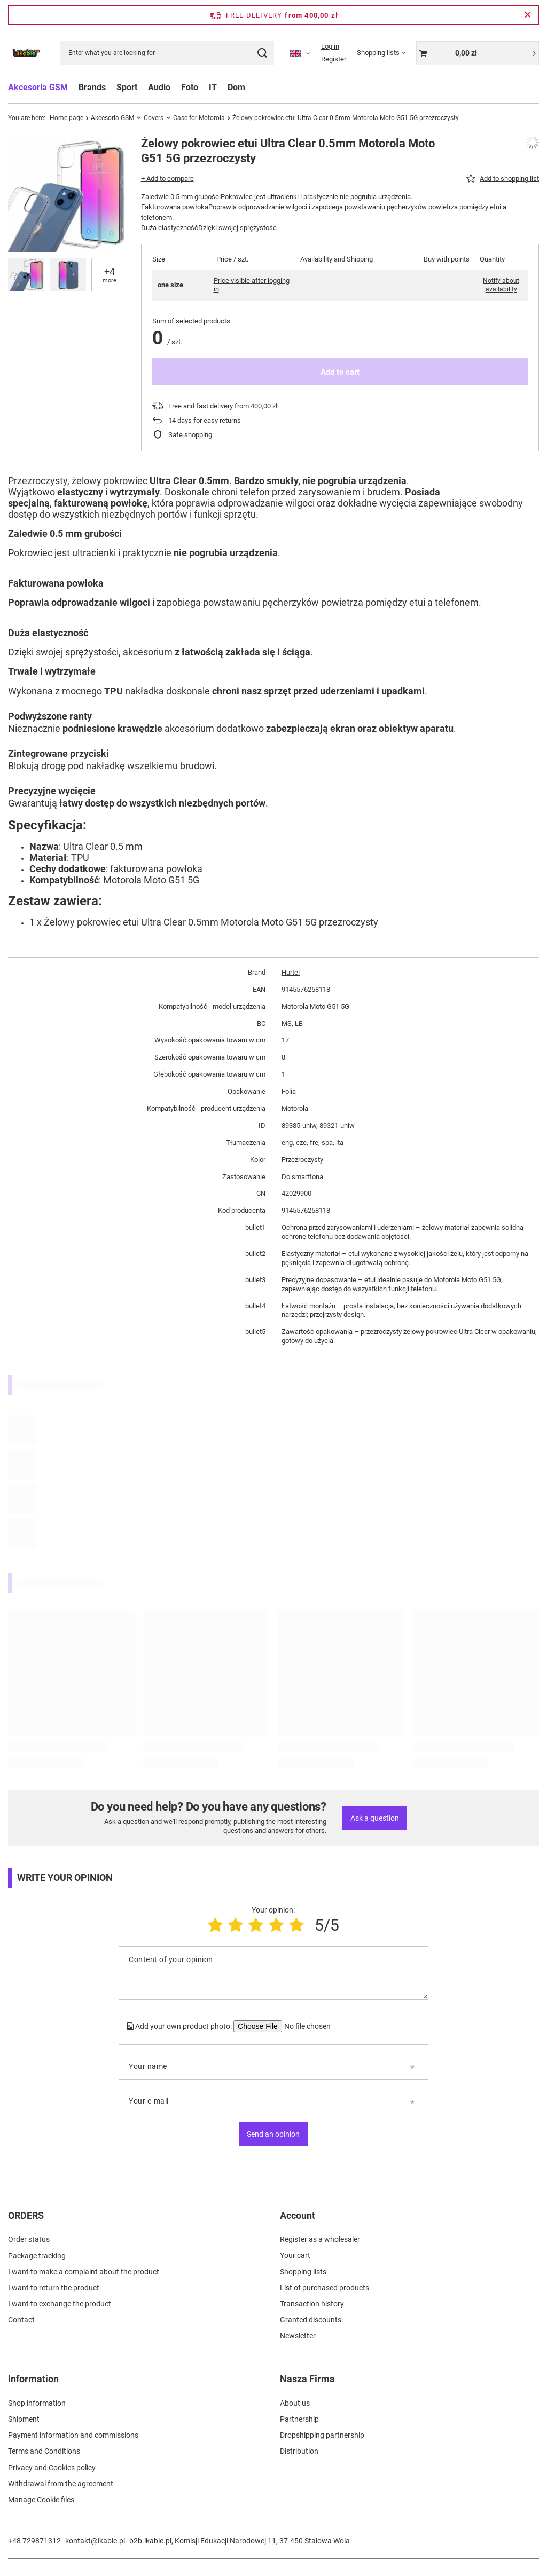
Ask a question (374, 1818)
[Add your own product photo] (306, 2026)
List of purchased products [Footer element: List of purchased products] (324, 2287)
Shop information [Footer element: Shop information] (37, 2403)
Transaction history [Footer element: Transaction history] (312, 2304)
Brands (92, 87)
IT (213, 87)
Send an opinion (273, 2134)
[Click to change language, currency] (300, 53)
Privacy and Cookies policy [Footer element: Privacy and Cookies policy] (52, 2467)
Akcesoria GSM (38, 87)
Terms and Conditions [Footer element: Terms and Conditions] (44, 2451)
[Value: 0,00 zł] (477, 53)
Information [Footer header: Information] (33, 2378)
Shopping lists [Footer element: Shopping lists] (303, 2271)
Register (333, 59)
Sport (126, 87)
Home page (66, 118)
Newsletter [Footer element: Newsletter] (298, 2336)
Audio (159, 87)
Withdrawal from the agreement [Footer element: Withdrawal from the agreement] (60, 2483)
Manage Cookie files (41, 2499)
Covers (153, 118)
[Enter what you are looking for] (167, 53)
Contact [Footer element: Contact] (21, 2320)
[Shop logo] (26, 53)
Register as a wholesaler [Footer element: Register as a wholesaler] (320, 2239)
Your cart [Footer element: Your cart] (295, 2255)
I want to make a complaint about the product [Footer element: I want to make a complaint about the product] (83, 2271)
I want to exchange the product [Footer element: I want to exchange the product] (59, 2304)
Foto (189, 87)
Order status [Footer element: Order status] (29, 2239)
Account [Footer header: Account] (297, 2215)
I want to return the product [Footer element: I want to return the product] (53, 2287)
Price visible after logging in (252, 285)
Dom (236, 87)
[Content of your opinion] (273, 1973)
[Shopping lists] (381, 53)
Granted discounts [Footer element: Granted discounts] (310, 2320)
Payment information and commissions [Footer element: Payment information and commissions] (73, 2435)
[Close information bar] (527, 15)
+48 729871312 (34, 2541)
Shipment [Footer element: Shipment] (24, 2419)
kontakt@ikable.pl (95, 2541)
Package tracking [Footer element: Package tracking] (37, 2255)
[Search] (262, 53)
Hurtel (291, 972)
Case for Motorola (199, 118)
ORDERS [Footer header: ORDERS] (26, 2215)
